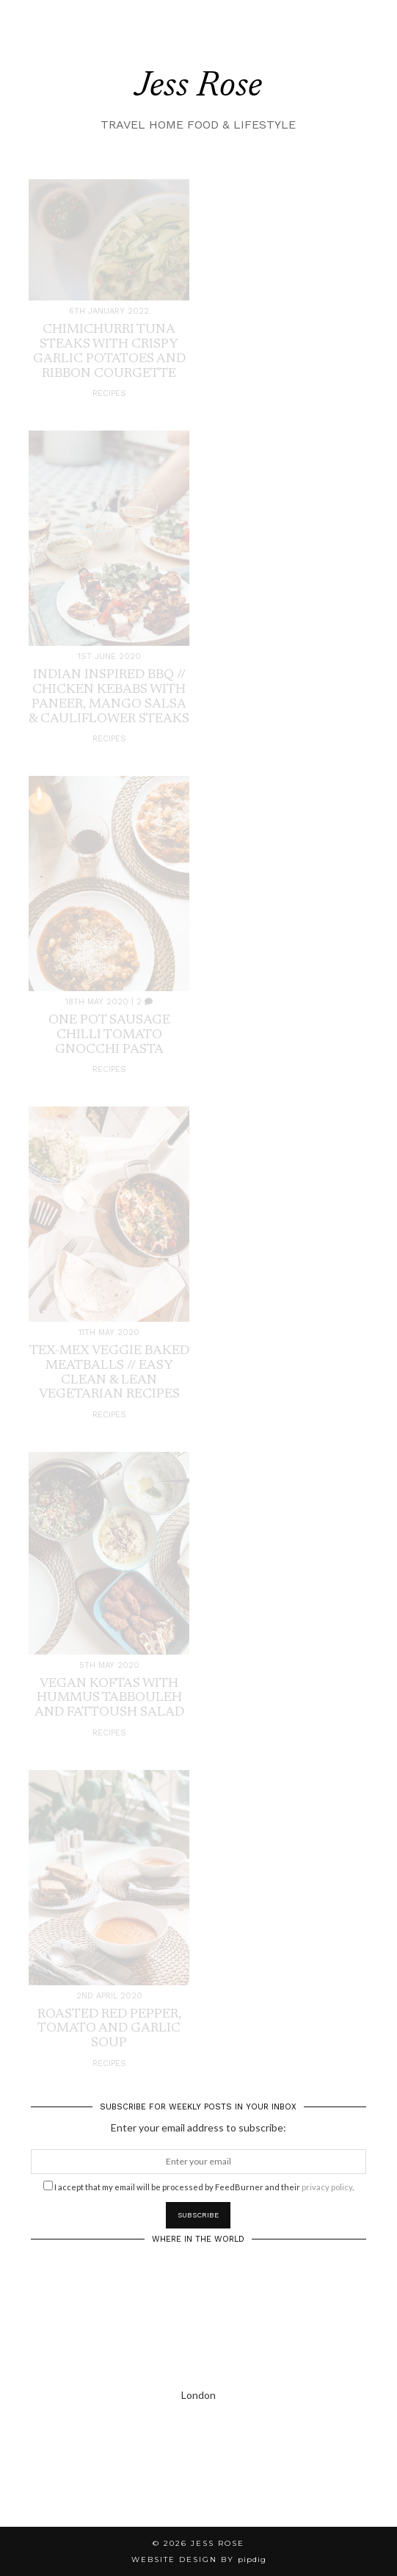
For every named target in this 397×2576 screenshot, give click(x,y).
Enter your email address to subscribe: (198, 2127)
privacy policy (327, 2187)
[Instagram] (49, 2477)
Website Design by (198, 2559)
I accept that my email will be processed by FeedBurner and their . (198, 2186)
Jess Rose (198, 87)
